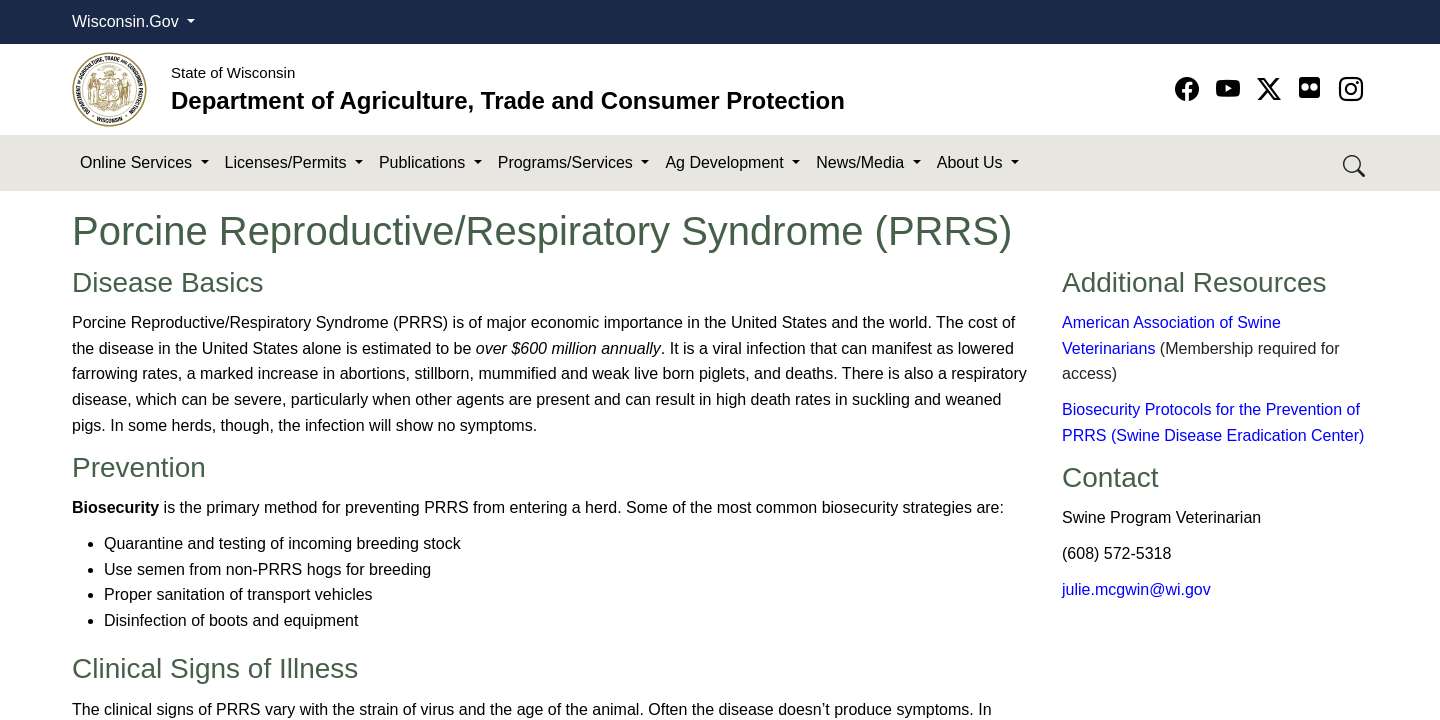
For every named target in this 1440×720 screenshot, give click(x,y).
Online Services (138, 162)
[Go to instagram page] (1351, 89)
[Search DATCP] (1355, 163)
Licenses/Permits (288, 162)
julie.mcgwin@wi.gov (1136, 589)
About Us (972, 162)
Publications (424, 162)
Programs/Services (568, 162)
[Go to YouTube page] (1231, 89)
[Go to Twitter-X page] (1272, 89)
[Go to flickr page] (1309, 87)
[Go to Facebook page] (1190, 89)
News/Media (862, 162)
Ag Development (726, 162)
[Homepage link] (109, 88)
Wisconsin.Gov (127, 21)
